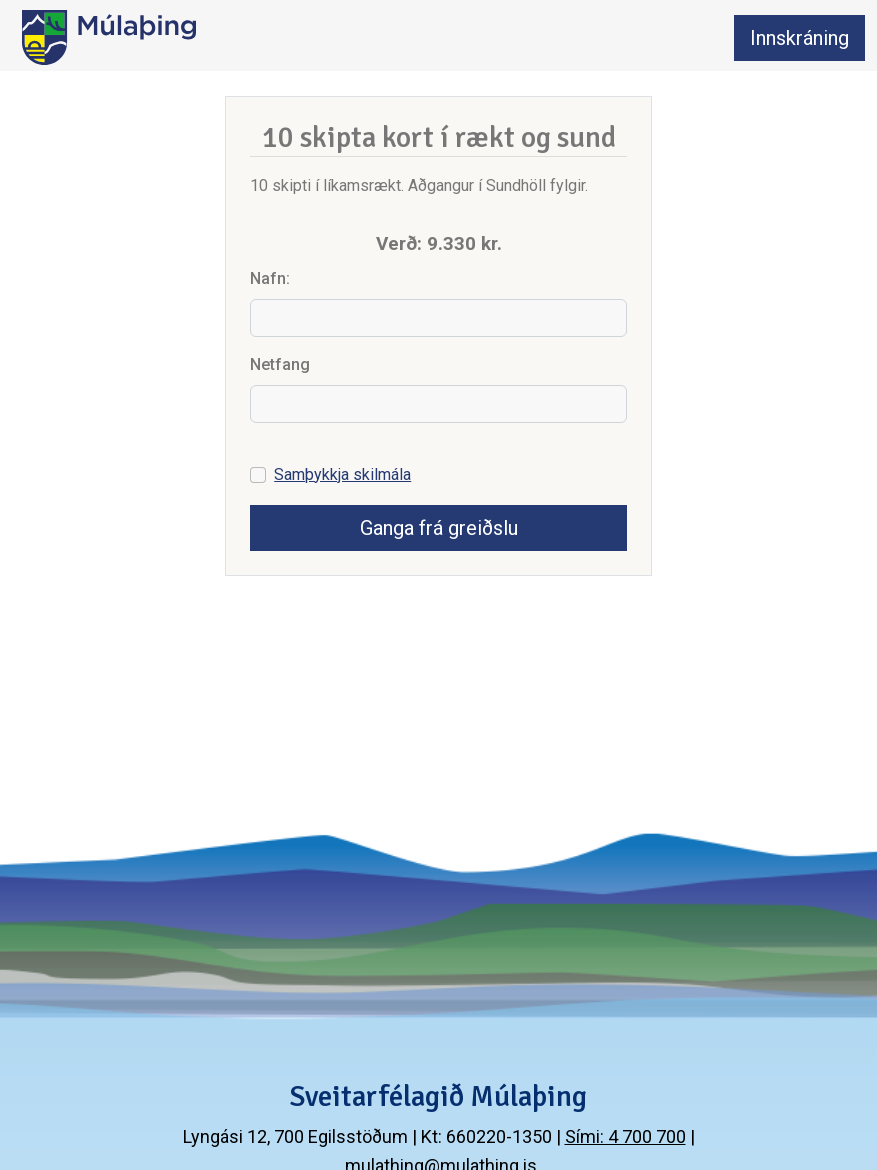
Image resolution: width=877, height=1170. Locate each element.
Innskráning (799, 38)
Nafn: (270, 278)
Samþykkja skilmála (342, 474)
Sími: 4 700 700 (625, 1136)
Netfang (280, 364)
